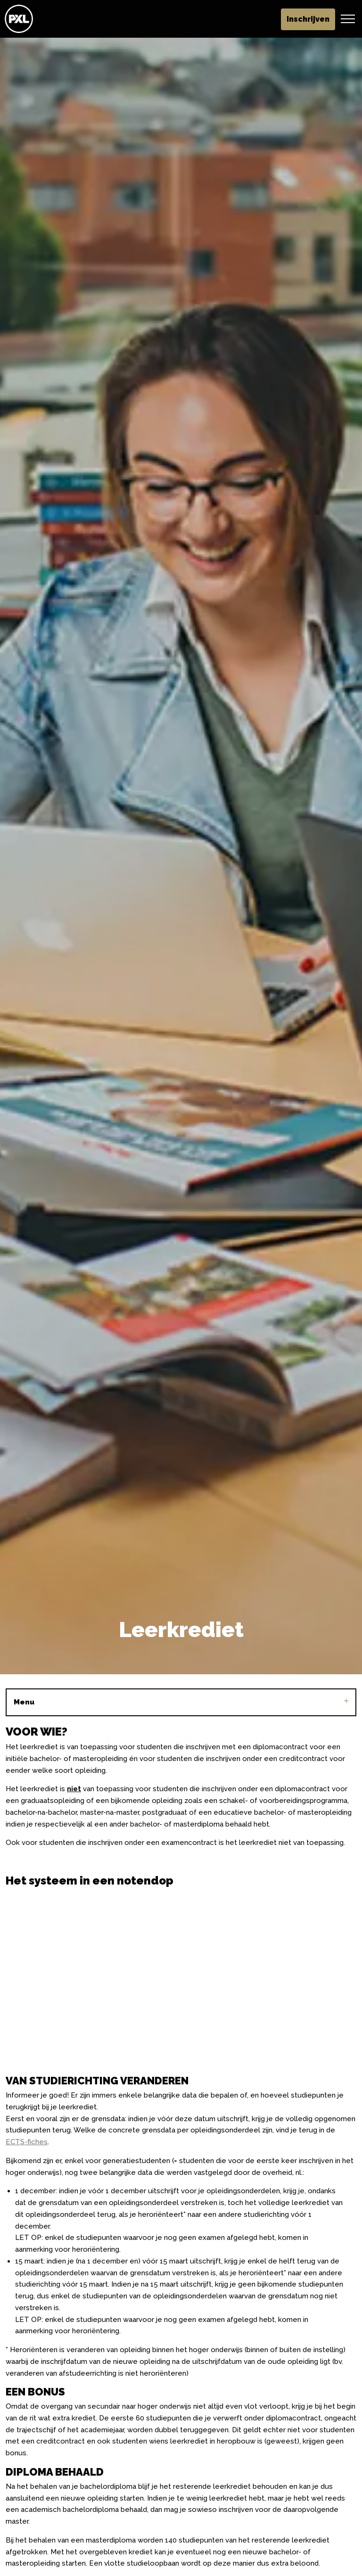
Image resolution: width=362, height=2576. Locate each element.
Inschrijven (308, 19)
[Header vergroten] (348, 19)
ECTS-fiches (27, 2142)
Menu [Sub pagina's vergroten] (181, 1701)
